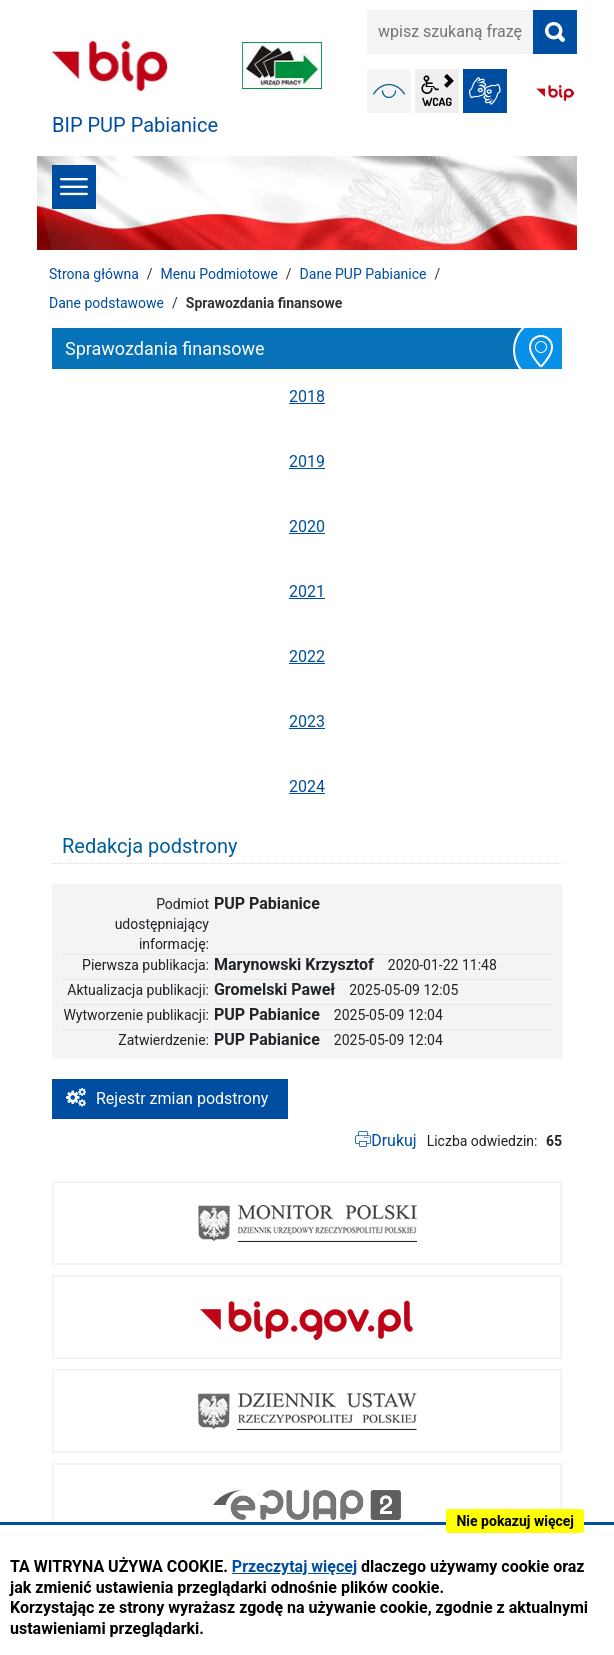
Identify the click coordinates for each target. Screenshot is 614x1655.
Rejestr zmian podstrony (182, 1098)
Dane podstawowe (106, 303)
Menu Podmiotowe (219, 274)
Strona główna (94, 274)
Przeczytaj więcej (294, 1566)
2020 (307, 526)
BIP (555, 93)
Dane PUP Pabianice (363, 274)
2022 (307, 656)
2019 (307, 461)
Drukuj (394, 1140)
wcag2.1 (437, 91)
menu (74, 187)
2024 (307, 786)
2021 (307, 591)
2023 (307, 721)
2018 (307, 396)
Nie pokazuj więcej (515, 1521)
